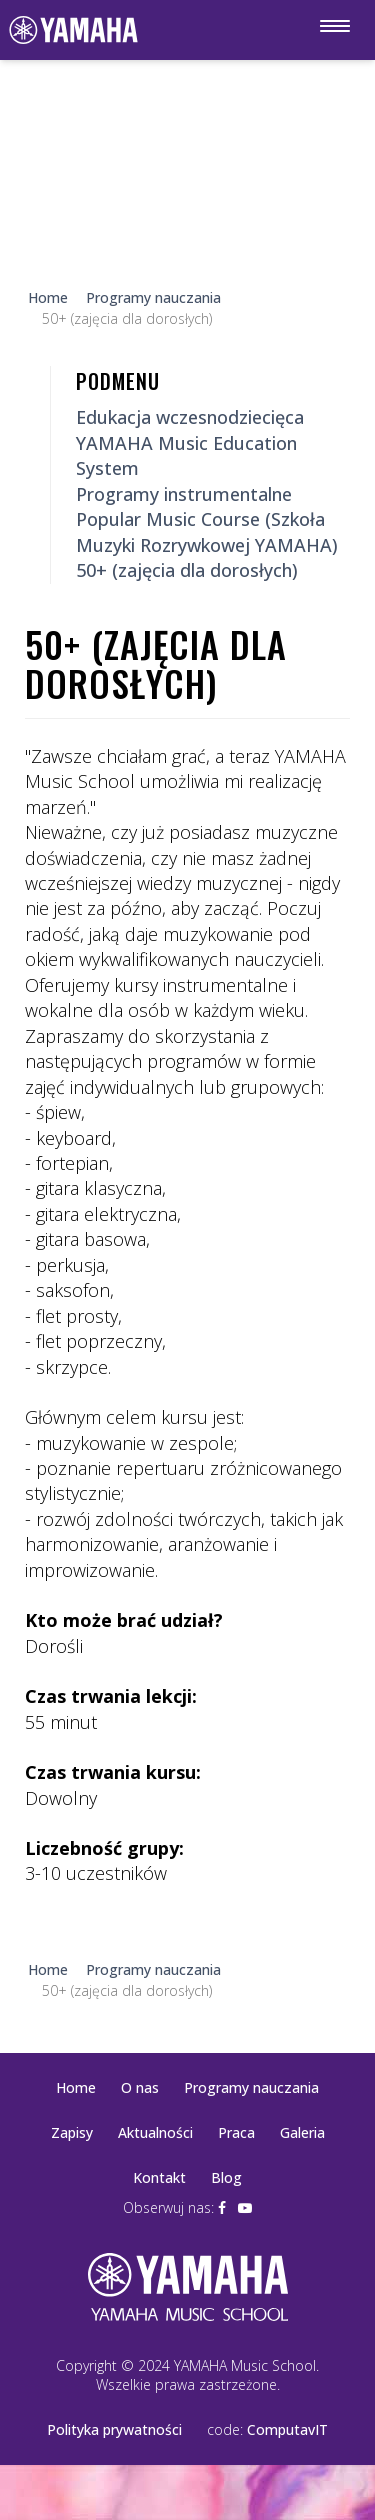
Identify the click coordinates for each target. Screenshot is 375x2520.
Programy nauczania (251, 2087)
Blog (226, 2177)
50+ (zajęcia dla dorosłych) (187, 570)
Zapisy (72, 2132)
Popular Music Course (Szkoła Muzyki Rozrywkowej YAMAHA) (207, 531)
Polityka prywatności (114, 2429)
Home (76, 2087)
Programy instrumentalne (184, 494)
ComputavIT (287, 2429)
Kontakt (159, 2177)
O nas (140, 2087)
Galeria (302, 2132)
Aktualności (155, 2132)
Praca (236, 2132)
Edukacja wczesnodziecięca (190, 417)
